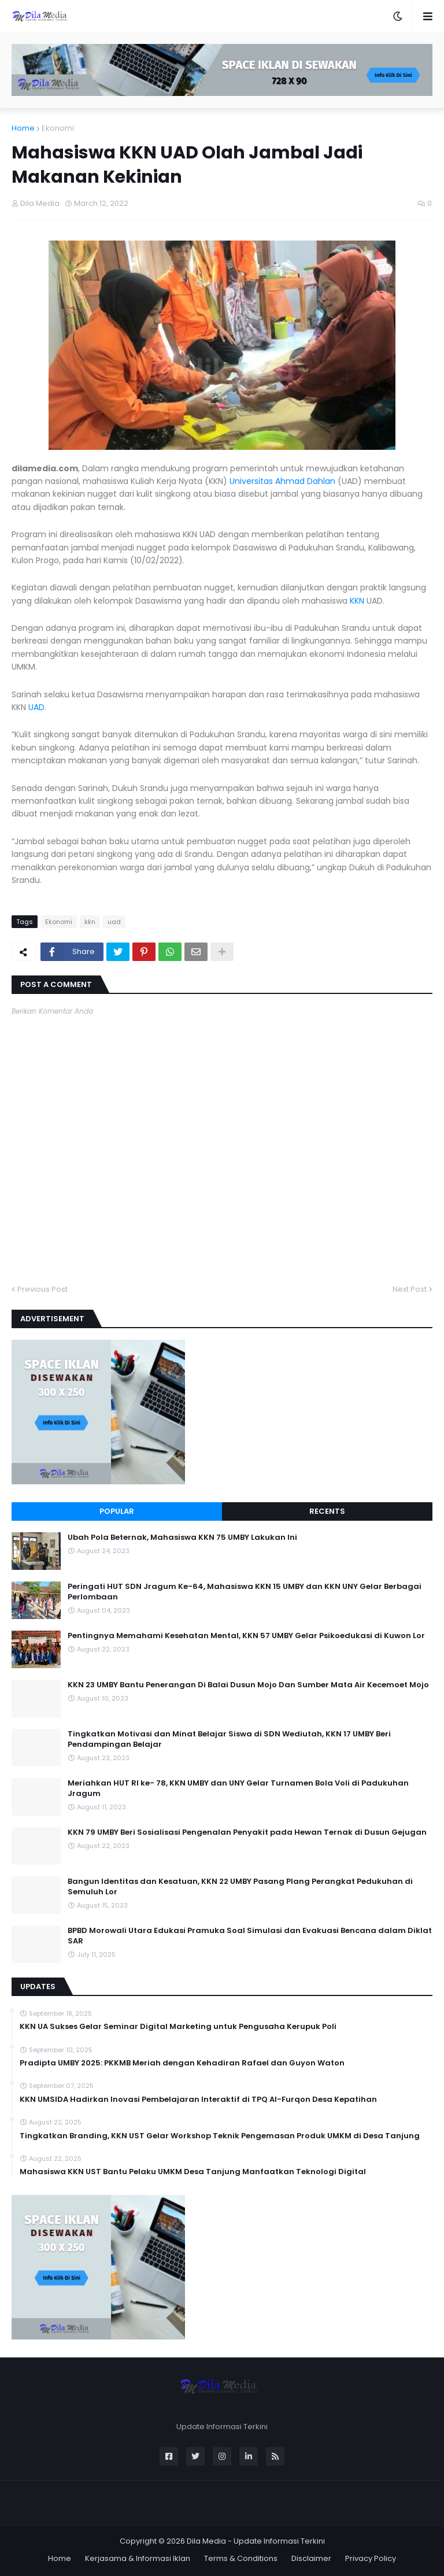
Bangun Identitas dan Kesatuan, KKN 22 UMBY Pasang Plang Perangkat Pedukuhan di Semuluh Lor (240, 1886)
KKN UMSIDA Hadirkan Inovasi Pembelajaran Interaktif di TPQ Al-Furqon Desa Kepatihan (198, 2099)
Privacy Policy (370, 2558)
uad (114, 921)
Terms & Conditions (241, 2558)
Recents (327, 1511)
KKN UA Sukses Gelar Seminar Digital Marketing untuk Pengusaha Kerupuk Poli (178, 2026)
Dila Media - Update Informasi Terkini (256, 2541)
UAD (36, 707)
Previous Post (42, 1289)
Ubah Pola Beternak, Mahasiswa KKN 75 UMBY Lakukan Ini (182, 1537)
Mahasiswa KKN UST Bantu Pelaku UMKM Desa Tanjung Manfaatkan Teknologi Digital (193, 2172)
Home (23, 128)
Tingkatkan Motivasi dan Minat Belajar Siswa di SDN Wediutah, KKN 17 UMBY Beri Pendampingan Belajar (229, 1739)
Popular (116, 1511)
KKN (357, 601)
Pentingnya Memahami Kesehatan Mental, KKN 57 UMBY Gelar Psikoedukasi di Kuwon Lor (246, 1636)
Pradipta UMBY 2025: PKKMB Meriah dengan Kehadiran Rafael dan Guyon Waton (182, 2063)
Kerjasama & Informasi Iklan (137, 2558)
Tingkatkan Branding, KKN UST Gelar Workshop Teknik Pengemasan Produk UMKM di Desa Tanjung (220, 2136)
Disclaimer (311, 2558)
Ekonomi (58, 128)
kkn (89, 921)
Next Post (410, 1289)
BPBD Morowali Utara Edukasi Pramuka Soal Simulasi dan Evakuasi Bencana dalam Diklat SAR (250, 1935)
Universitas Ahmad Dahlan (282, 481)
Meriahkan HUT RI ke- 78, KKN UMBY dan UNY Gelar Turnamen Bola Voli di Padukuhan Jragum (238, 1788)
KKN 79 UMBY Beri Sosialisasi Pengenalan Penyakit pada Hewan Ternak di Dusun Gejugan (247, 1832)
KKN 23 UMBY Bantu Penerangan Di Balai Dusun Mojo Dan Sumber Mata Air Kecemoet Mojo (248, 1685)
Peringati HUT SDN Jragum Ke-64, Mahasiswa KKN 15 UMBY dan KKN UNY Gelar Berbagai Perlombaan (244, 1591)
